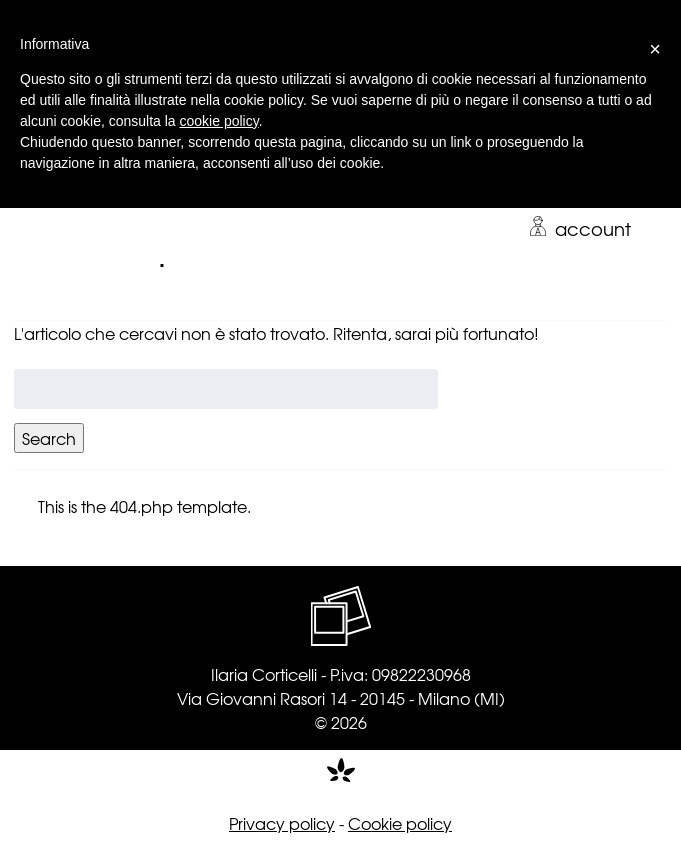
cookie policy (219, 121)
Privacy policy (282, 823)
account (579, 228)
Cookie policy (400, 823)
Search (49, 438)
